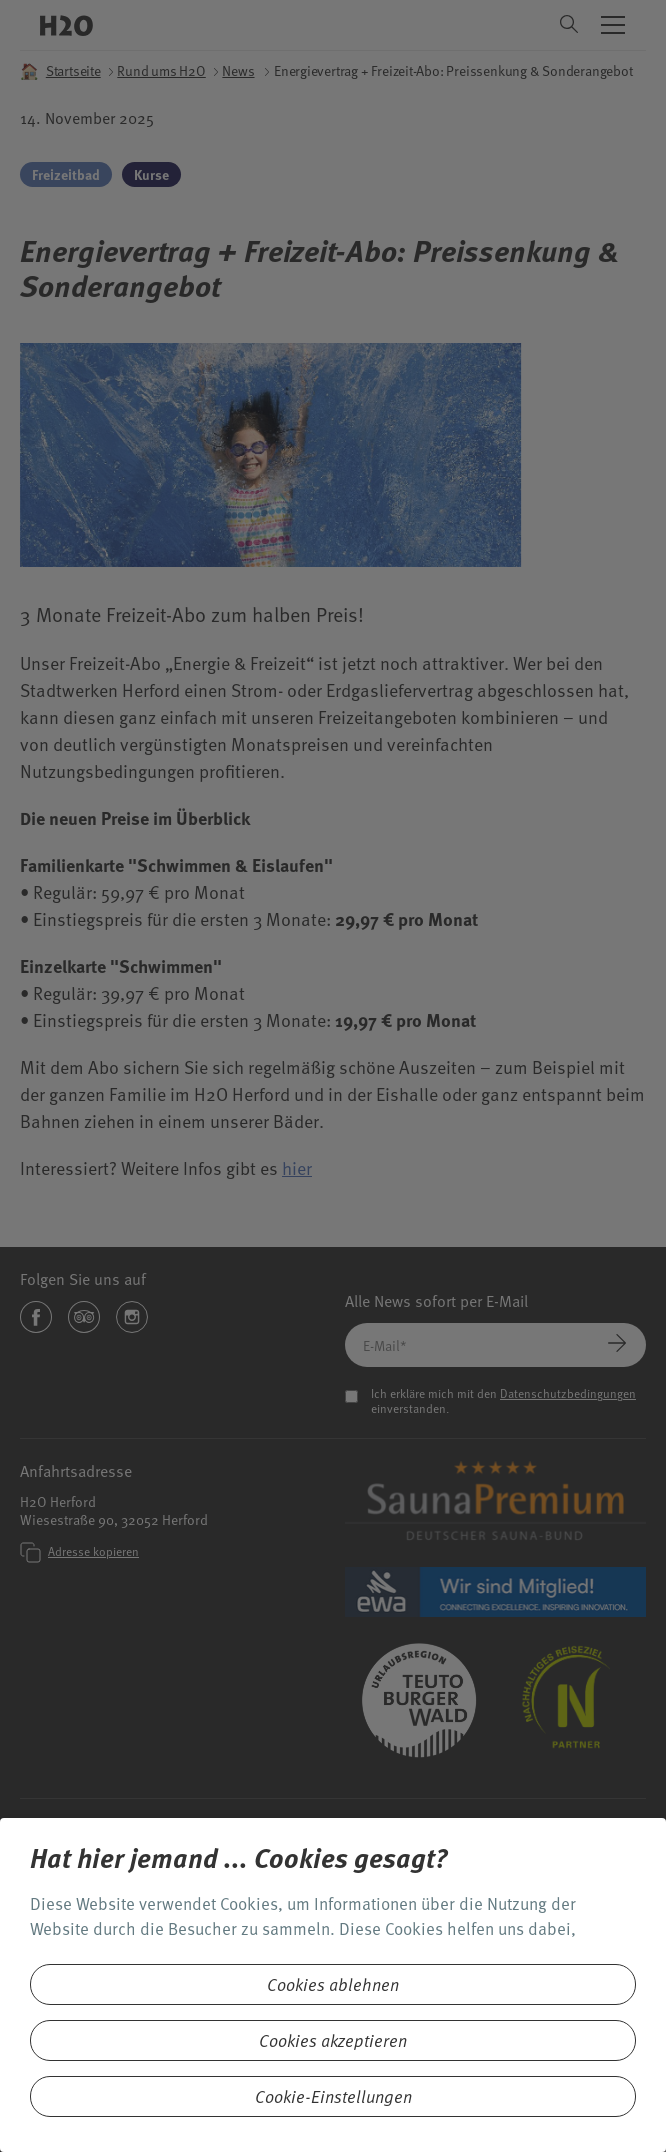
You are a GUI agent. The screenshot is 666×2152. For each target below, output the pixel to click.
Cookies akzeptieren (333, 2040)
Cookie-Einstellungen (333, 2096)
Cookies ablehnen (333, 1984)
